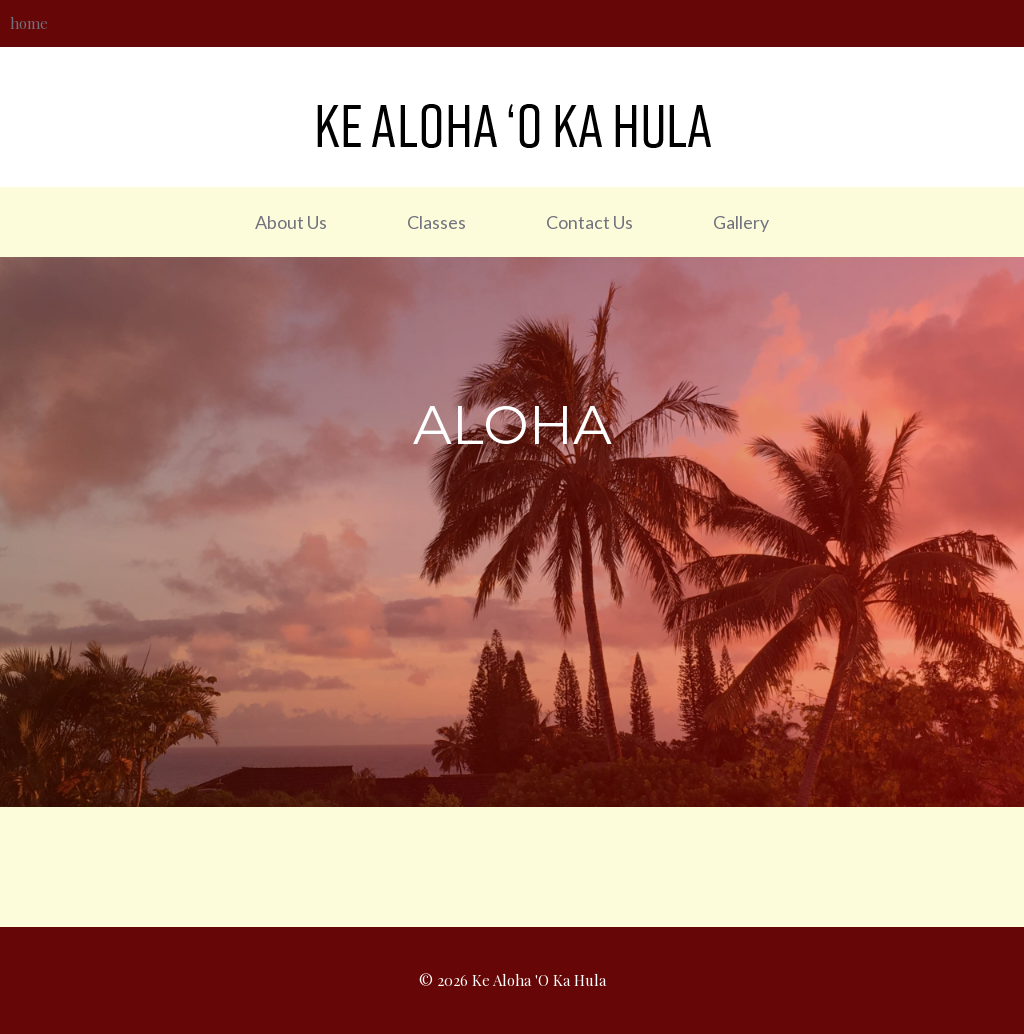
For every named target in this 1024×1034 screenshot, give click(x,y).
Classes (436, 222)
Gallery (741, 222)
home (29, 23)
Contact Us (589, 222)
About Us (291, 222)
